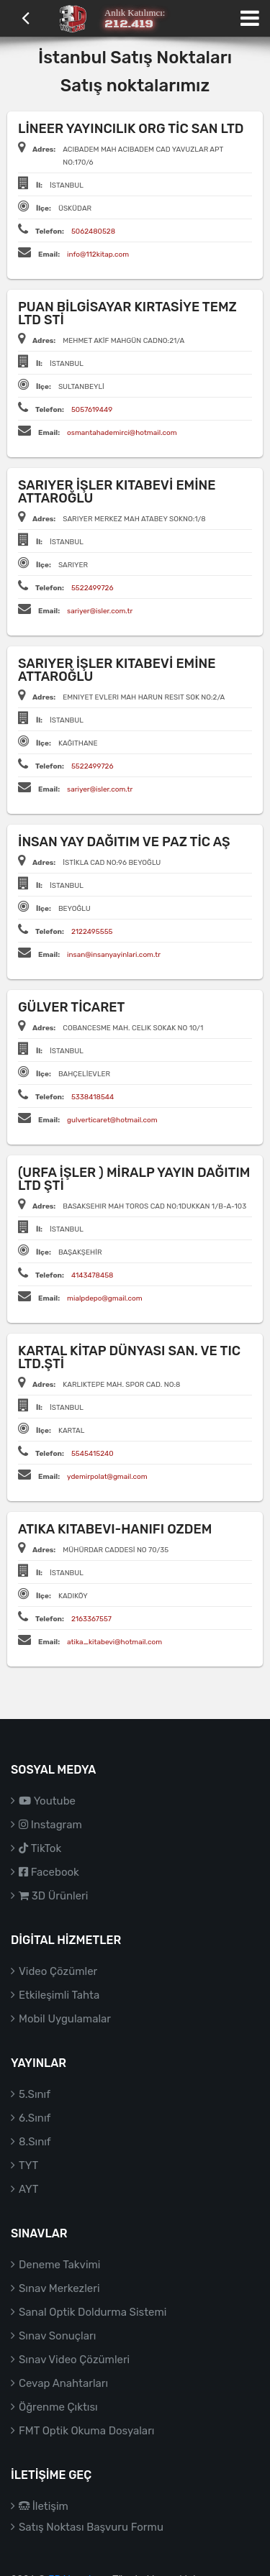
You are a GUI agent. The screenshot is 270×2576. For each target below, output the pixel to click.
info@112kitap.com (98, 254)
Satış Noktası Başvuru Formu (91, 2527)
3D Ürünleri (53, 1895)
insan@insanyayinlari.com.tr (114, 954)
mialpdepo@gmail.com (105, 1298)
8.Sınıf (35, 2141)
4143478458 (92, 1275)
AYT (28, 2189)
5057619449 (91, 409)
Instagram (50, 1824)
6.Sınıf (34, 2118)
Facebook (49, 1872)
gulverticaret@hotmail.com (112, 1120)
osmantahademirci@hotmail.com (122, 432)
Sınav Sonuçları (57, 2335)
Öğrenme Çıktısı (58, 2407)
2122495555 (92, 931)
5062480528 (93, 231)
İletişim (43, 2506)
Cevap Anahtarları (63, 2383)
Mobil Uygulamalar (65, 2018)
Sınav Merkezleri (59, 2288)
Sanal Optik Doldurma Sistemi (92, 2312)
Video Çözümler (58, 1971)
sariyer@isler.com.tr (99, 611)
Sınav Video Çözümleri (74, 2359)
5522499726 (92, 588)
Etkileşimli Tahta (59, 1995)
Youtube (47, 1801)
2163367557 (91, 1619)
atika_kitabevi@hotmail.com (114, 1642)
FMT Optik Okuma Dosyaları (86, 2430)
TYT (28, 2165)
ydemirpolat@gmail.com (107, 1476)
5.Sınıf (34, 2094)
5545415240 (92, 1453)
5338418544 (92, 1097)
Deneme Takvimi (60, 2264)
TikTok (40, 1848)
